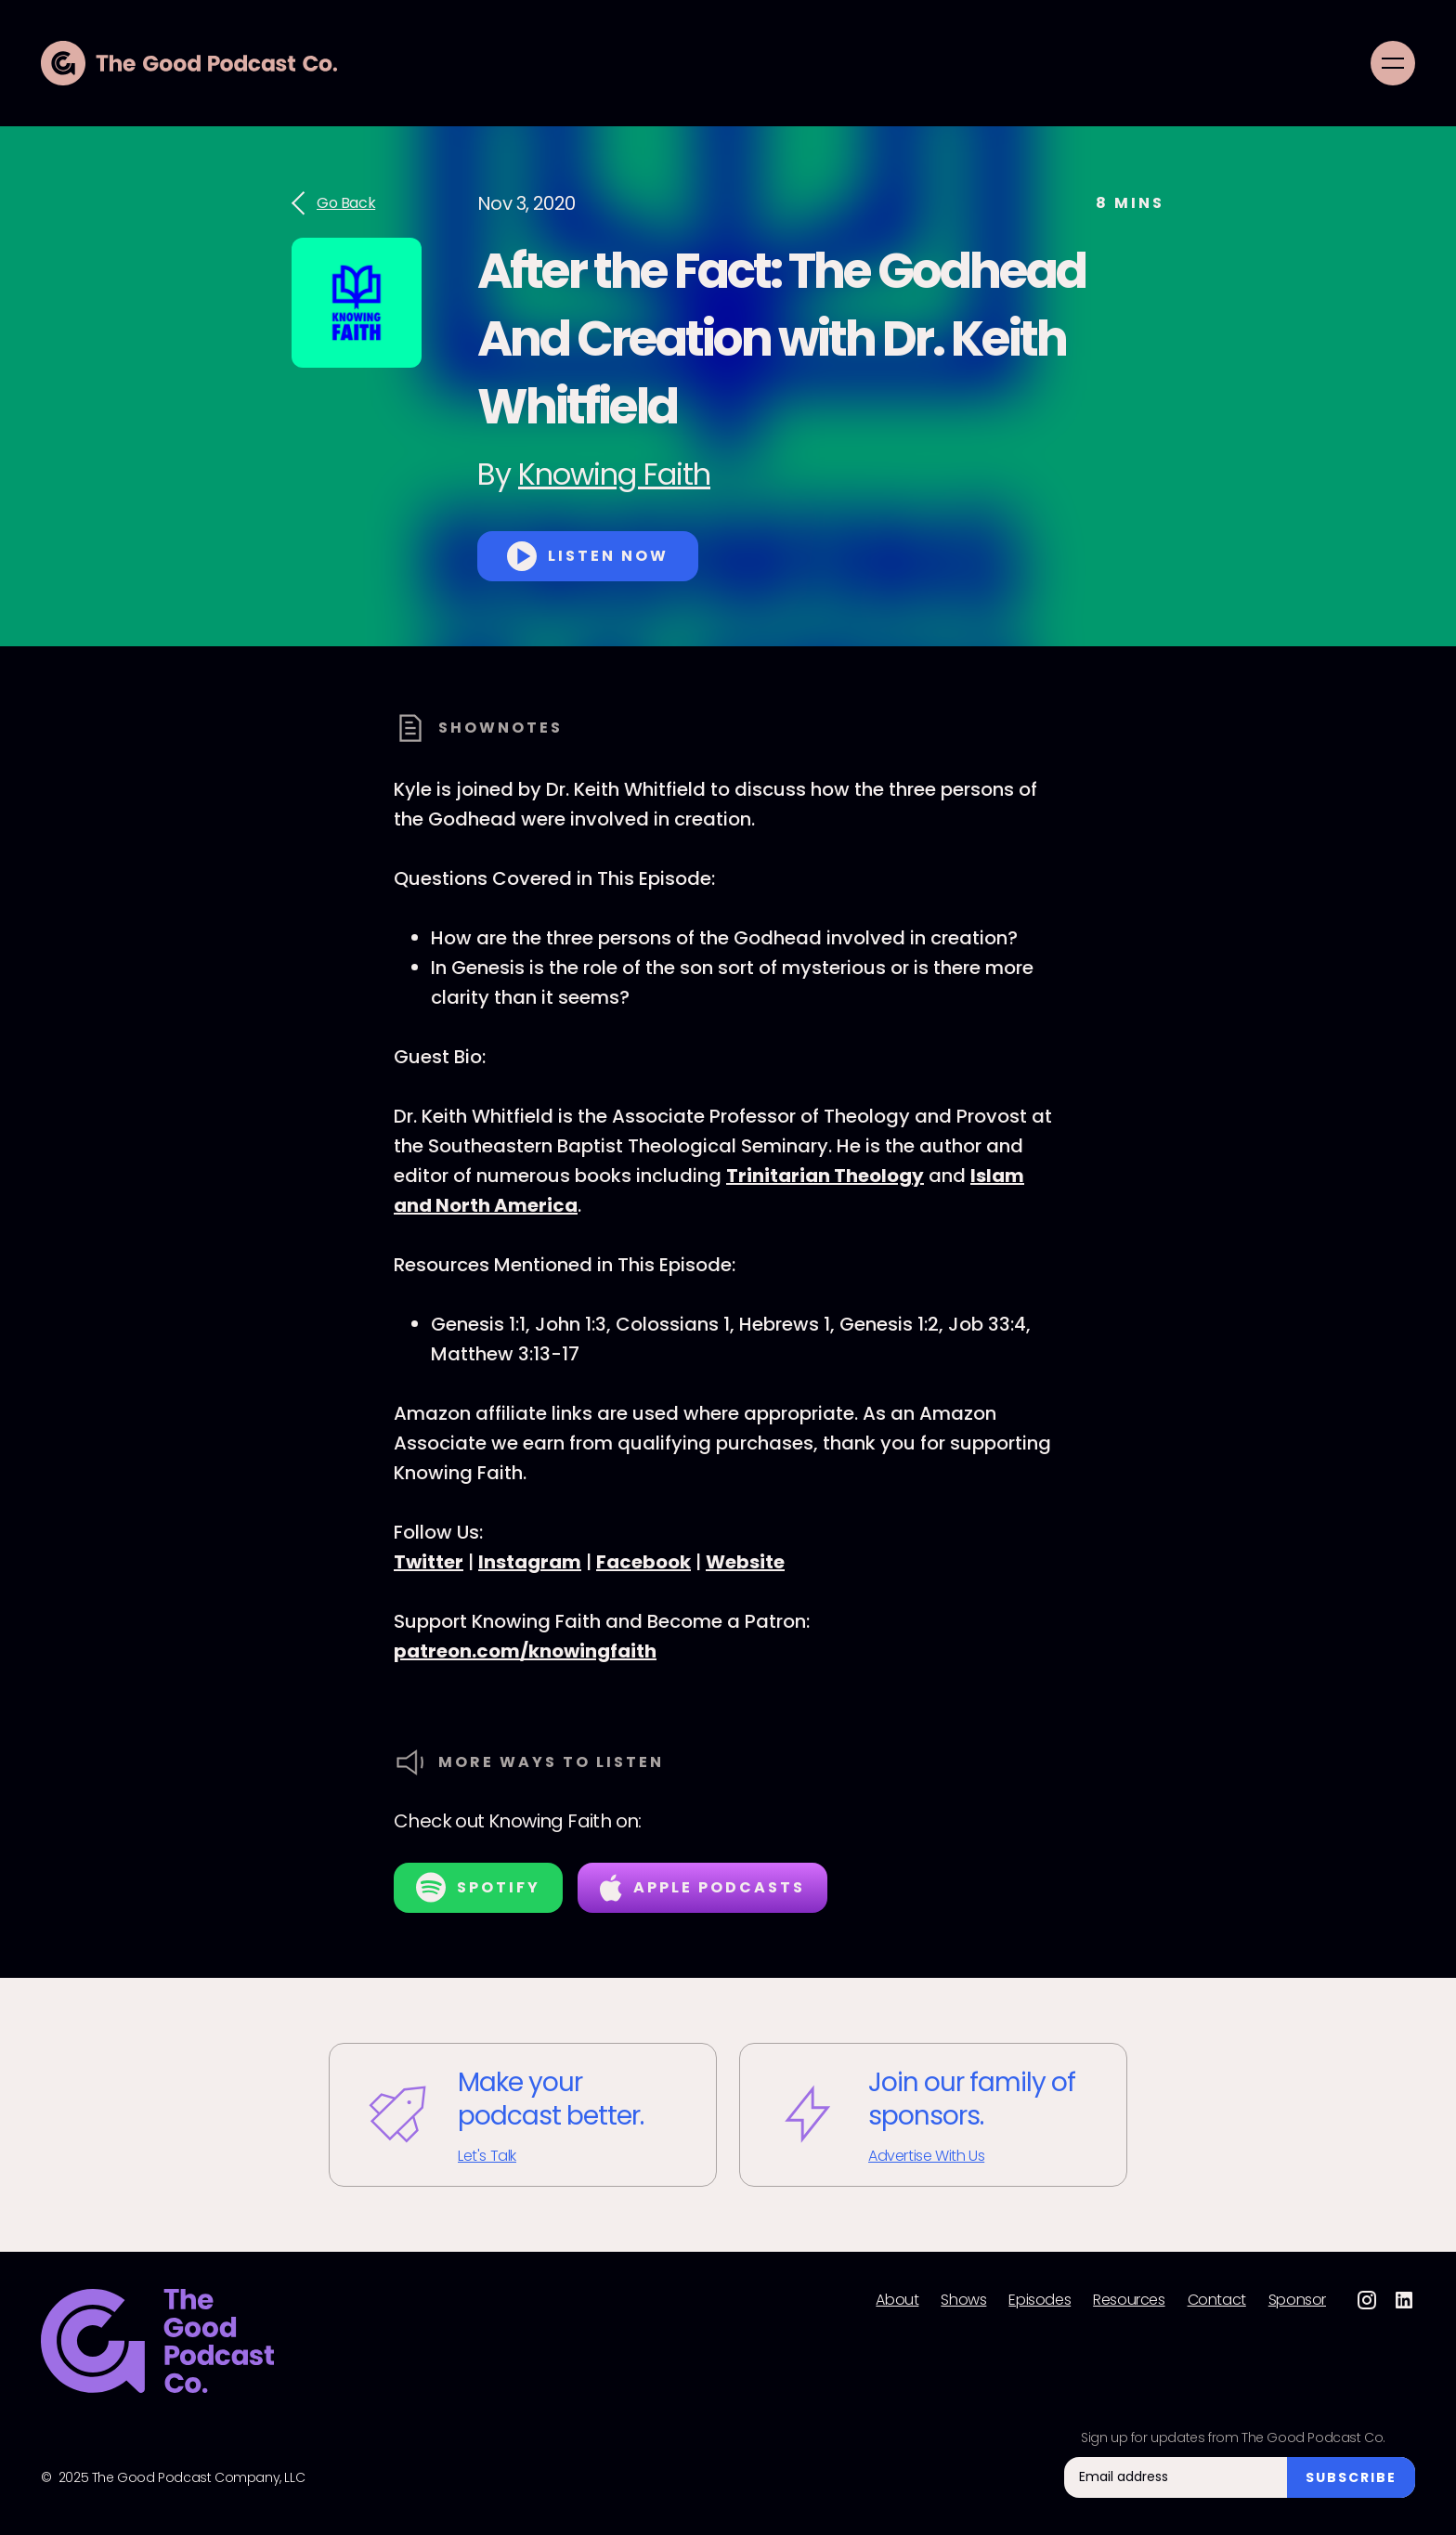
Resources (1128, 2300)
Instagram (529, 1562)
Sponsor (1297, 2300)
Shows (963, 2300)
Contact (1217, 2300)
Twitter (428, 1562)
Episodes (1039, 2300)
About (897, 2300)
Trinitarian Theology (825, 1176)
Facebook (643, 1562)
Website (745, 1562)
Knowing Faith (614, 474)
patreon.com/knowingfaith (525, 1651)
